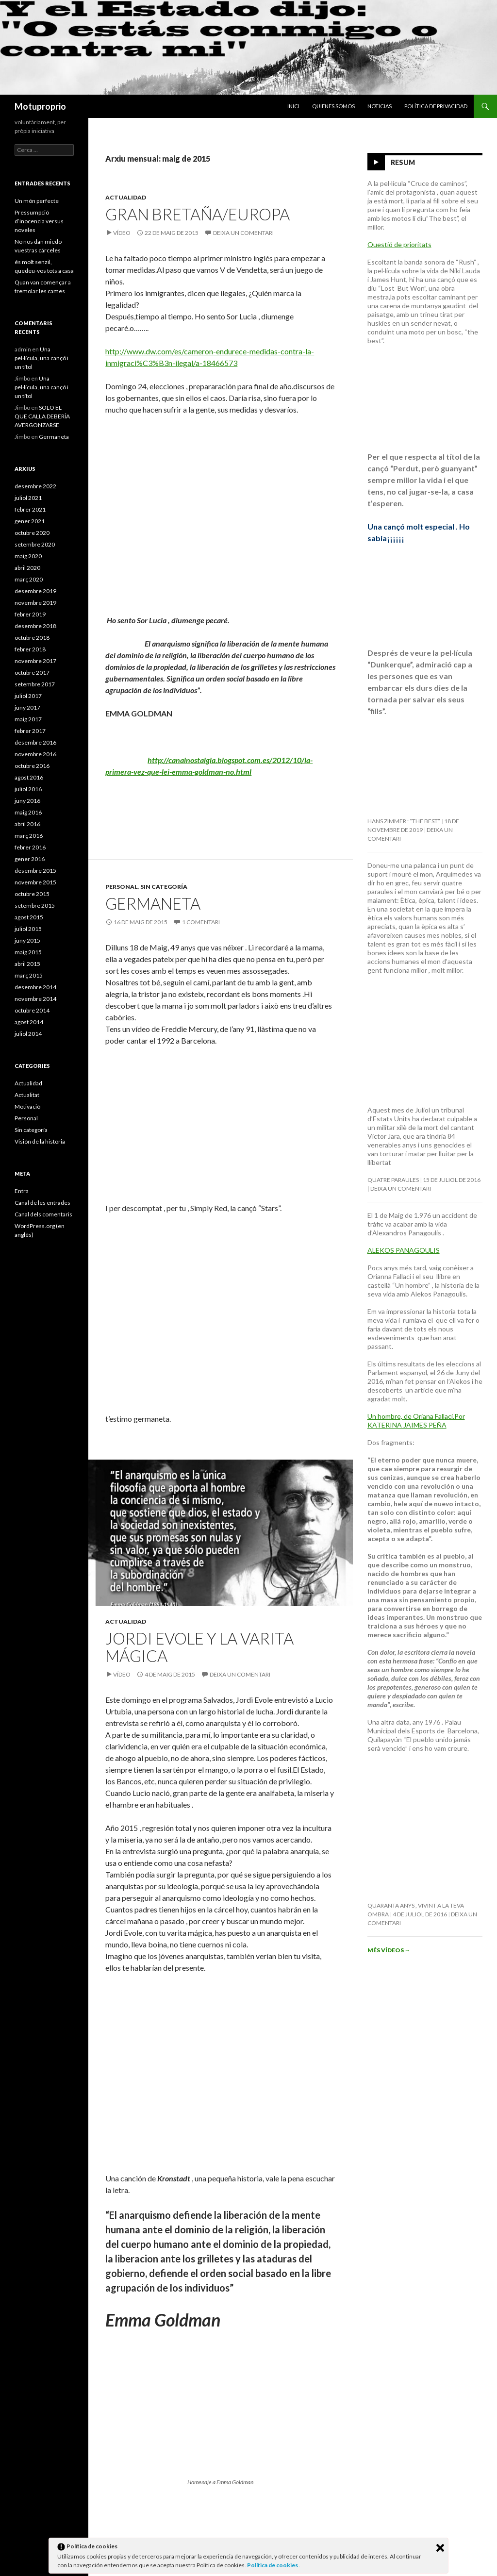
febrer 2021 (30, 509)
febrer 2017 (30, 730)
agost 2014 (29, 1022)
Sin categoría (163, 886)
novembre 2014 (35, 998)
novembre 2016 (35, 754)
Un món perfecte (37, 200)
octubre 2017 (32, 672)
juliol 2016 (28, 789)
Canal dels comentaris (43, 1214)
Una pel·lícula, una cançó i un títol (41, 358)
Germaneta (152, 903)
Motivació (27, 1106)
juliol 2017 (28, 695)
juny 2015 (27, 940)
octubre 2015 (32, 893)
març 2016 (29, 835)
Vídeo (122, 232)
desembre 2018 (35, 626)
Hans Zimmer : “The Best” (403, 821)
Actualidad (125, 197)
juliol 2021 (28, 497)
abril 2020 (27, 567)
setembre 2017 (35, 684)
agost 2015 (29, 917)
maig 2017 (28, 719)
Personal (121, 886)
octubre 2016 (32, 765)
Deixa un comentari (243, 232)
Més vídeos (389, 1950)
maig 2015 (28, 952)
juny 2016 (27, 800)
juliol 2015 (28, 928)
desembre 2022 (35, 486)
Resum (403, 162)
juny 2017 (27, 707)
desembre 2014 (35, 987)
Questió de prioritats (399, 244)
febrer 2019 (30, 614)
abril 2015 (27, 963)
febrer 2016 (30, 847)
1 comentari (201, 922)
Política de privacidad (435, 106)
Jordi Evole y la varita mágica (199, 1647)
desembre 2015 (35, 870)
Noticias (379, 106)
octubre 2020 (32, 532)
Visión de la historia (40, 1141)
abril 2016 (27, 824)
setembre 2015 (35, 905)
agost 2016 (29, 777)
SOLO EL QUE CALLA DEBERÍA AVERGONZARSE (42, 416)
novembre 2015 (35, 882)
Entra (22, 1191)
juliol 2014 (28, 1033)
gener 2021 (30, 521)
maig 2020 (28, 556)
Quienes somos (333, 106)
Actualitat (27, 1094)
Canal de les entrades (42, 1202)
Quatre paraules (393, 1179)
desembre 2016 (35, 742)
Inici (293, 106)
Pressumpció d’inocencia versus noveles (39, 221)
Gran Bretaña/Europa (197, 214)
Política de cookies (273, 2565)
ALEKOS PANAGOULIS (403, 1250)
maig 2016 (28, 812)
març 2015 (29, 975)
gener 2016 (30, 859)
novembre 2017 (35, 661)
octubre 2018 (32, 637)
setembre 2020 (35, 544)
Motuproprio (40, 106)
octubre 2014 (32, 1010)
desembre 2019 (35, 591)
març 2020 (29, 579)
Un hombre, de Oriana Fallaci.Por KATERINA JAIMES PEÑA (416, 1420)
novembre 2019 (35, 602)
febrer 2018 (30, 649)
